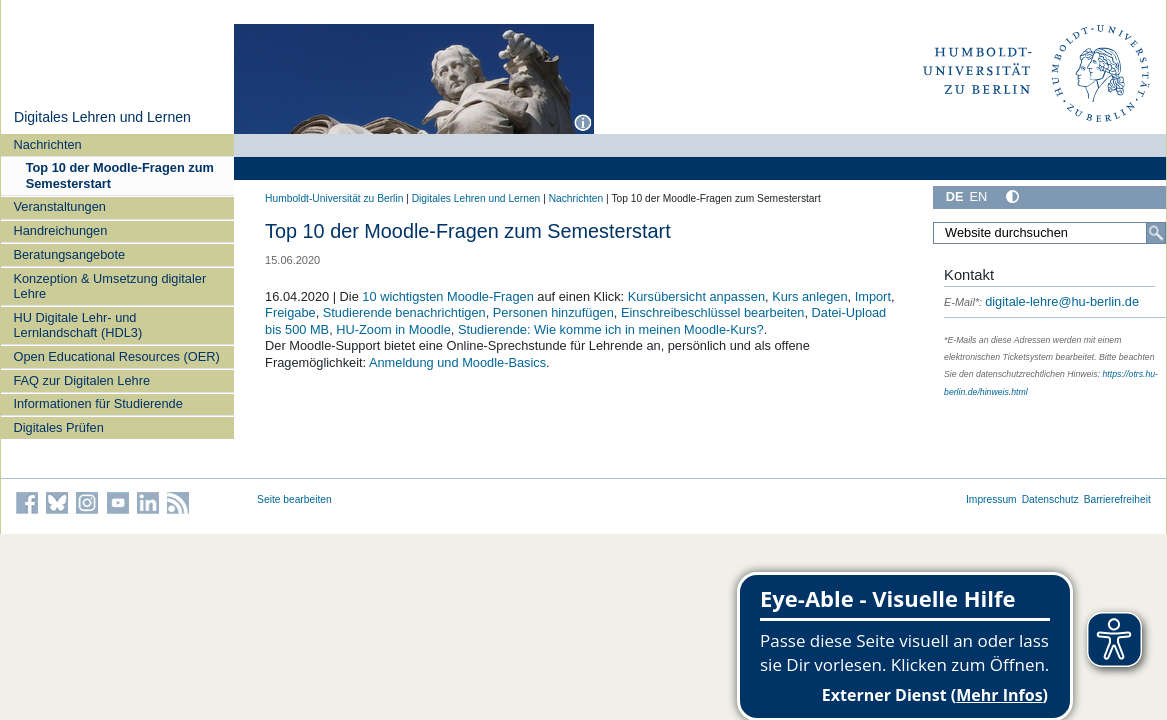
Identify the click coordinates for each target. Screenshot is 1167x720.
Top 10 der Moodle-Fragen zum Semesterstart (120, 175)
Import (873, 296)
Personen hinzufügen (553, 312)
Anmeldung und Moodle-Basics (457, 362)
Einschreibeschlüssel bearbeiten (713, 312)
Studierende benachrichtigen (404, 312)
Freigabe (290, 312)
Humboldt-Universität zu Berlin (334, 198)
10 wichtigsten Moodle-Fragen (447, 296)
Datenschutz (1050, 499)
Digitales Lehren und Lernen (102, 117)
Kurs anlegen (809, 296)
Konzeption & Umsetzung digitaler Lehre (109, 286)
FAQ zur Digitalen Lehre (81, 380)
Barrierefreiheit (1117, 499)
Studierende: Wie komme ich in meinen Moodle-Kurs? (611, 329)
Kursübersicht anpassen (696, 296)
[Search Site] (1049, 233)
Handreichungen (60, 230)
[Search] (1156, 233)
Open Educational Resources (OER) (116, 356)
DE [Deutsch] (955, 196)
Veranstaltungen (59, 206)
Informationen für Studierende (97, 403)
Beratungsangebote (69, 254)
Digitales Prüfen (58, 427)
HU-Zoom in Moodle (393, 329)
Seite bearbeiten (294, 499)
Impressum (991, 499)
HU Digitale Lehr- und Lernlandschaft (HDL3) (77, 325)
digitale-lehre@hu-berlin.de (1041, 301)
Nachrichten (47, 144)
